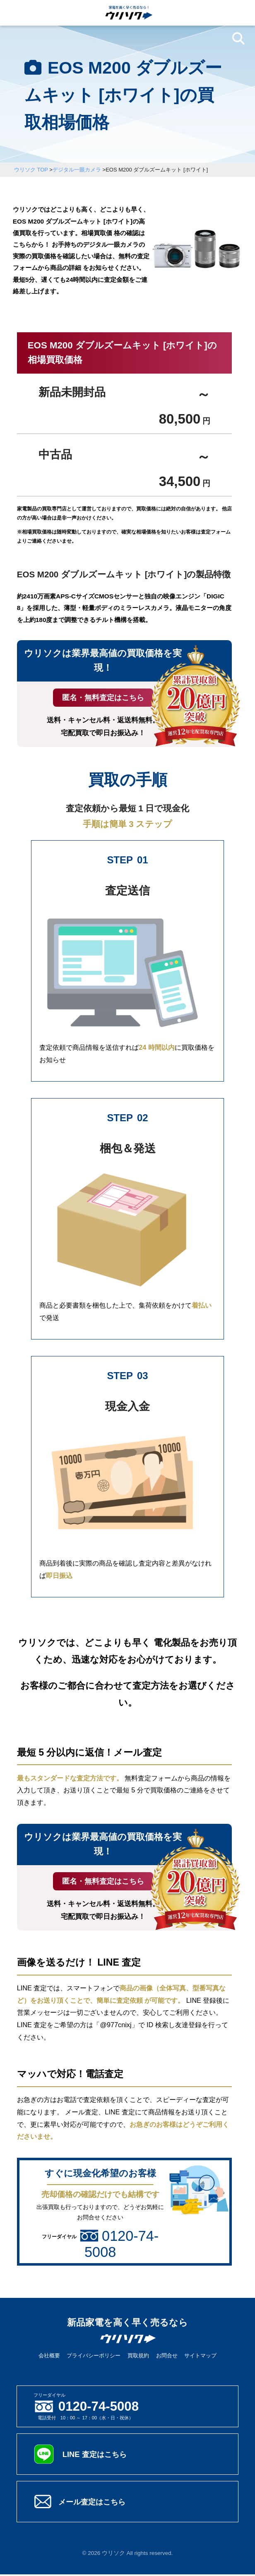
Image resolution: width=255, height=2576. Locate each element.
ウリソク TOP (31, 170)
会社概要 (49, 2357)
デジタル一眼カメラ (77, 170)
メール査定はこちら (95, 2503)
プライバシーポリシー (93, 2357)
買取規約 (138, 2357)
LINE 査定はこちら (98, 2455)
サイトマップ (200, 2357)
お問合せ (167, 2357)
